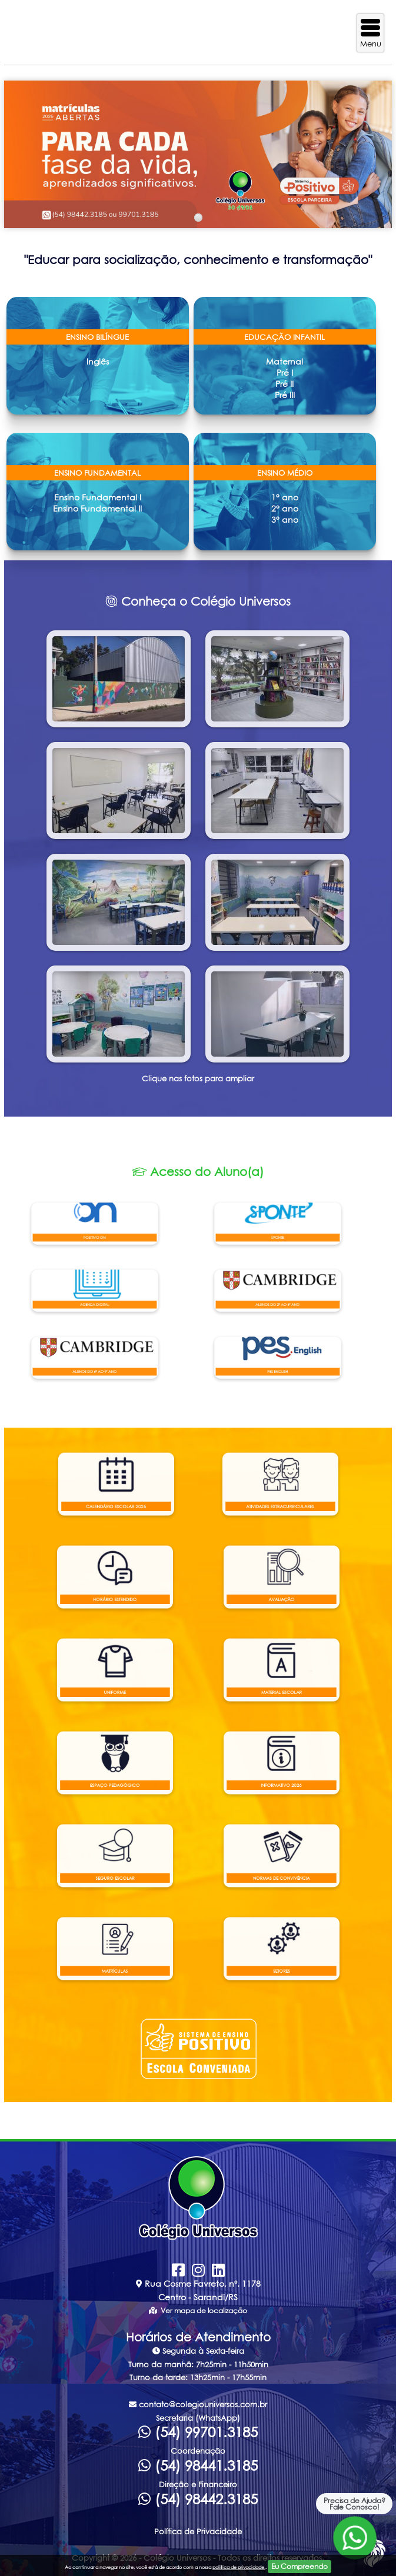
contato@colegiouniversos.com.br (198, 2404)
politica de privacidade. (238, 2567)
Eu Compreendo (299, 2566)
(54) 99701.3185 (198, 2432)
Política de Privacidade (198, 2531)
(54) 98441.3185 (198, 2465)
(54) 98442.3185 (198, 2499)
